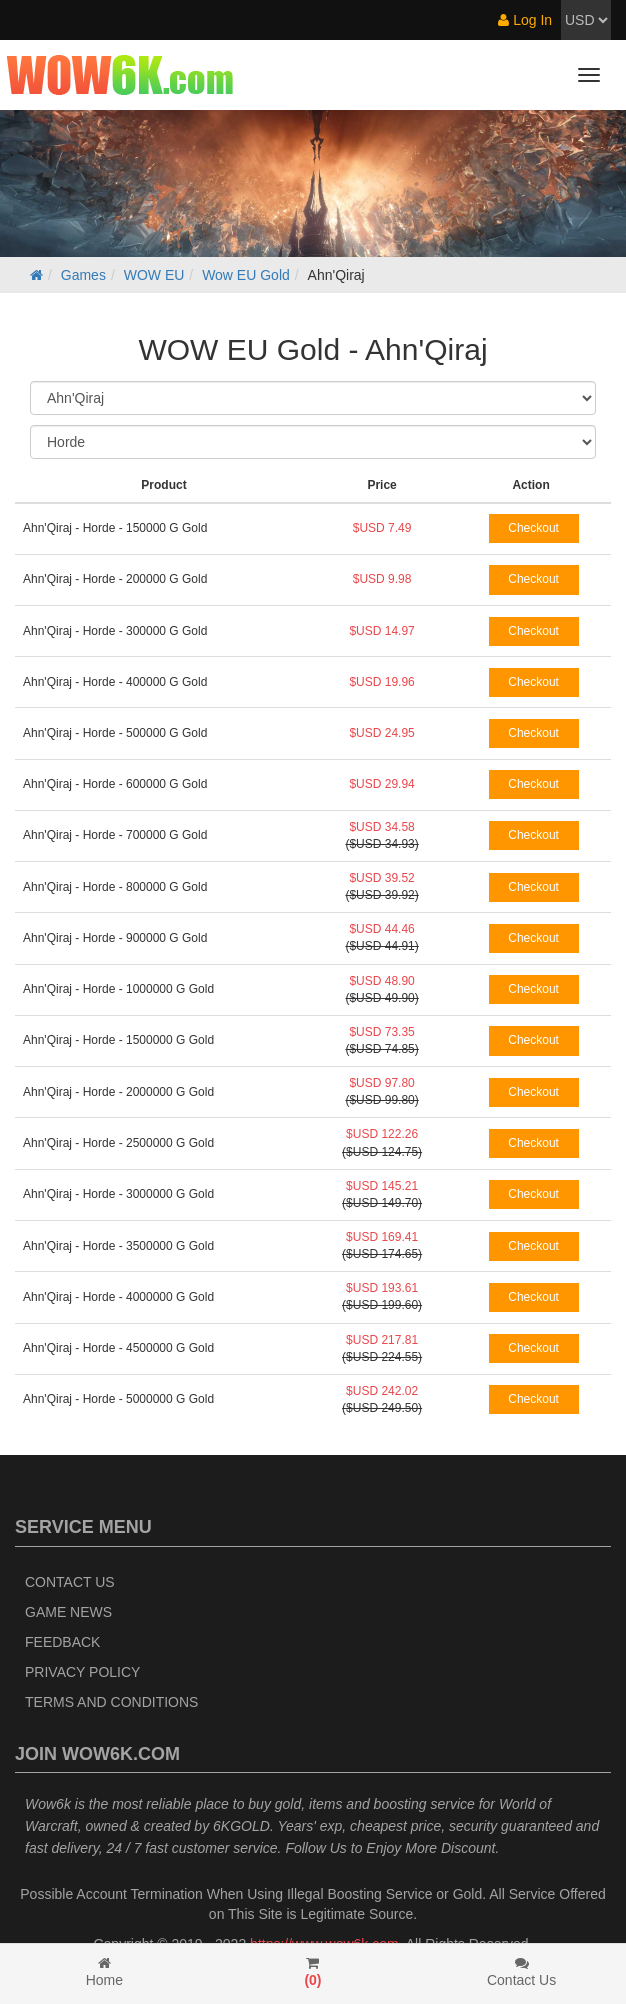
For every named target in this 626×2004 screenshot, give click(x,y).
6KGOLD (241, 1826)
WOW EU (154, 275)
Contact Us (70, 1582)
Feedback (62, 1642)
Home (104, 1972)
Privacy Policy (82, 1672)
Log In (525, 20)
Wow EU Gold (246, 275)
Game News (68, 1612)
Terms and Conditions (111, 1702)
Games (83, 275)
